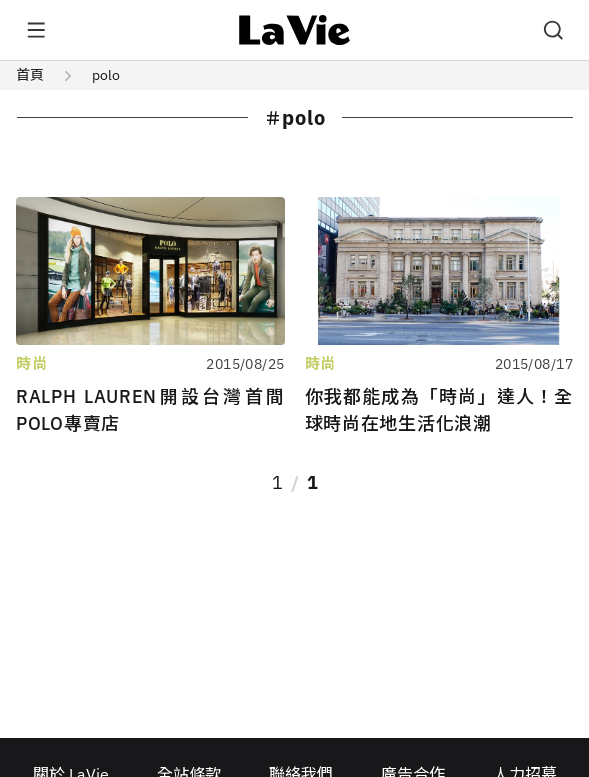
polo (106, 75)
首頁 (30, 75)
